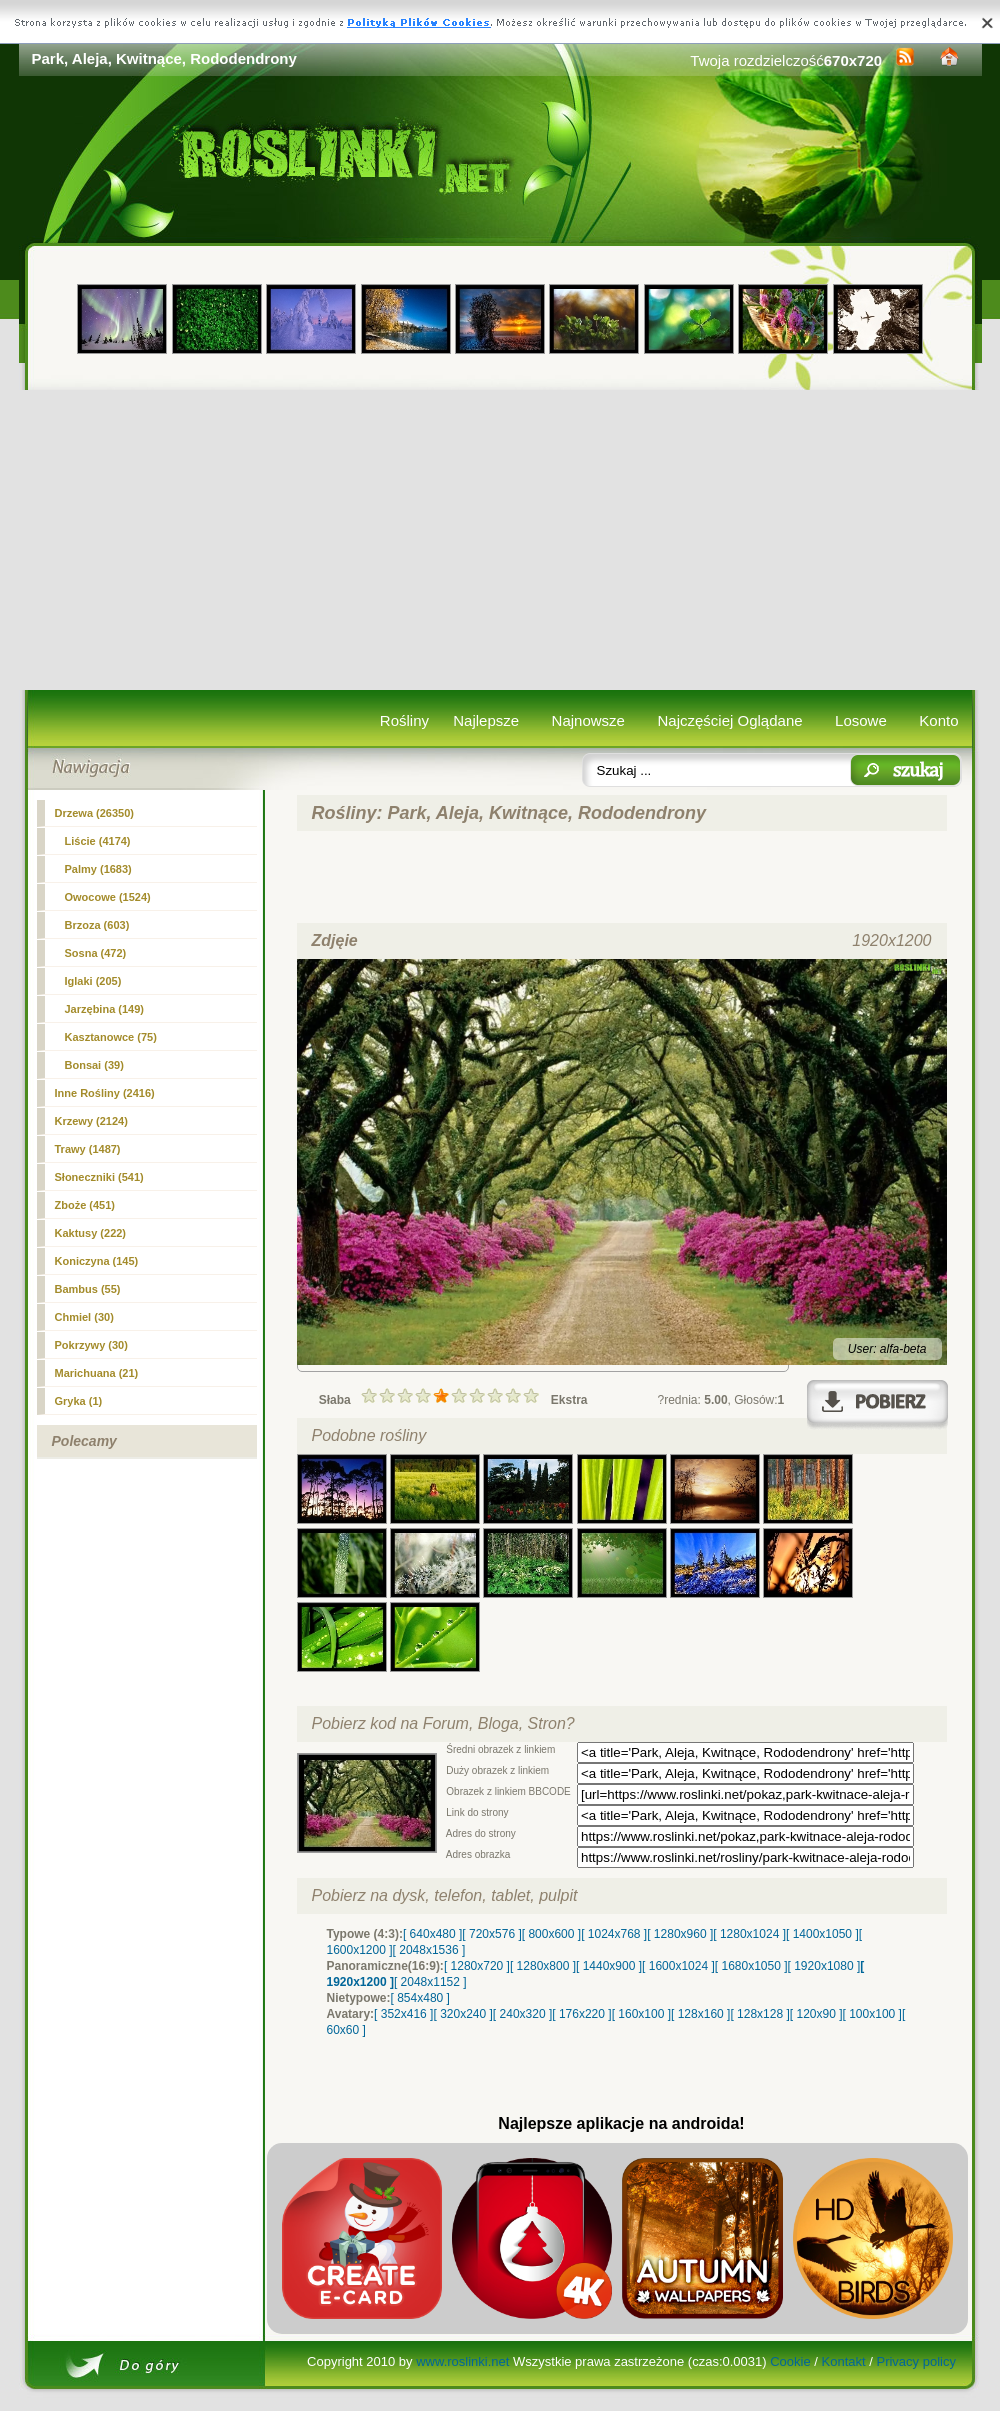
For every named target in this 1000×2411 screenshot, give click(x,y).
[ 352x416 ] (403, 2014)
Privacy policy (915, 2361)
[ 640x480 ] (432, 1934)
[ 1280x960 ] (680, 1934)
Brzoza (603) (97, 925)
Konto (938, 720)
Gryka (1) (79, 1401)
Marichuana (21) (97, 1373)
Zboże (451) (85, 1205)
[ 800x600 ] (551, 1934)
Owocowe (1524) (108, 897)
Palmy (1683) (98, 869)
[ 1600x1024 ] (678, 1966)
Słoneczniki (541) (99, 1177)
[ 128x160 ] (700, 2014)
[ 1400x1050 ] (822, 1934)
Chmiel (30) (84, 1317)
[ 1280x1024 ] (749, 1934)
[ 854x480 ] (420, 1998)
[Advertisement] (500, 540)
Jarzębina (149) (104, 1009)
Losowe (861, 720)
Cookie (790, 2361)
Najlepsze (486, 720)
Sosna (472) (96, 953)
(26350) (95, 813)
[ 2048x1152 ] (430, 1982)
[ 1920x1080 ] (824, 1966)
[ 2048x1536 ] (429, 1950)
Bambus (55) (88, 1289)
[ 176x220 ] (581, 2014)
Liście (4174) (98, 841)
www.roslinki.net (462, 2361)
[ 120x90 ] (816, 2014)
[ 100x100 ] (872, 2014)
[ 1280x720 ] (477, 1966)
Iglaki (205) (93, 981)
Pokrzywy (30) (91, 1345)
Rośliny (404, 720)
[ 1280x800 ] (543, 1966)
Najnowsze (588, 720)
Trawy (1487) (88, 1149)
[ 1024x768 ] (614, 1934)
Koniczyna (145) (97, 1261)
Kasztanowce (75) (111, 1037)
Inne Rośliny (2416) (105, 1093)
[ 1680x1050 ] (751, 1966)
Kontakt (844, 2361)
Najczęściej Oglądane (729, 720)
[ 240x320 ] (522, 2014)
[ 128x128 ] (759, 2014)
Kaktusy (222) (91, 1233)
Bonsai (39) (94, 1065)
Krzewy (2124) (91, 1121)
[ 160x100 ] (641, 2014)
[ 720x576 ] (491, 1934)
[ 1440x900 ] (609, 1966)
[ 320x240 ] (462, 2014)
